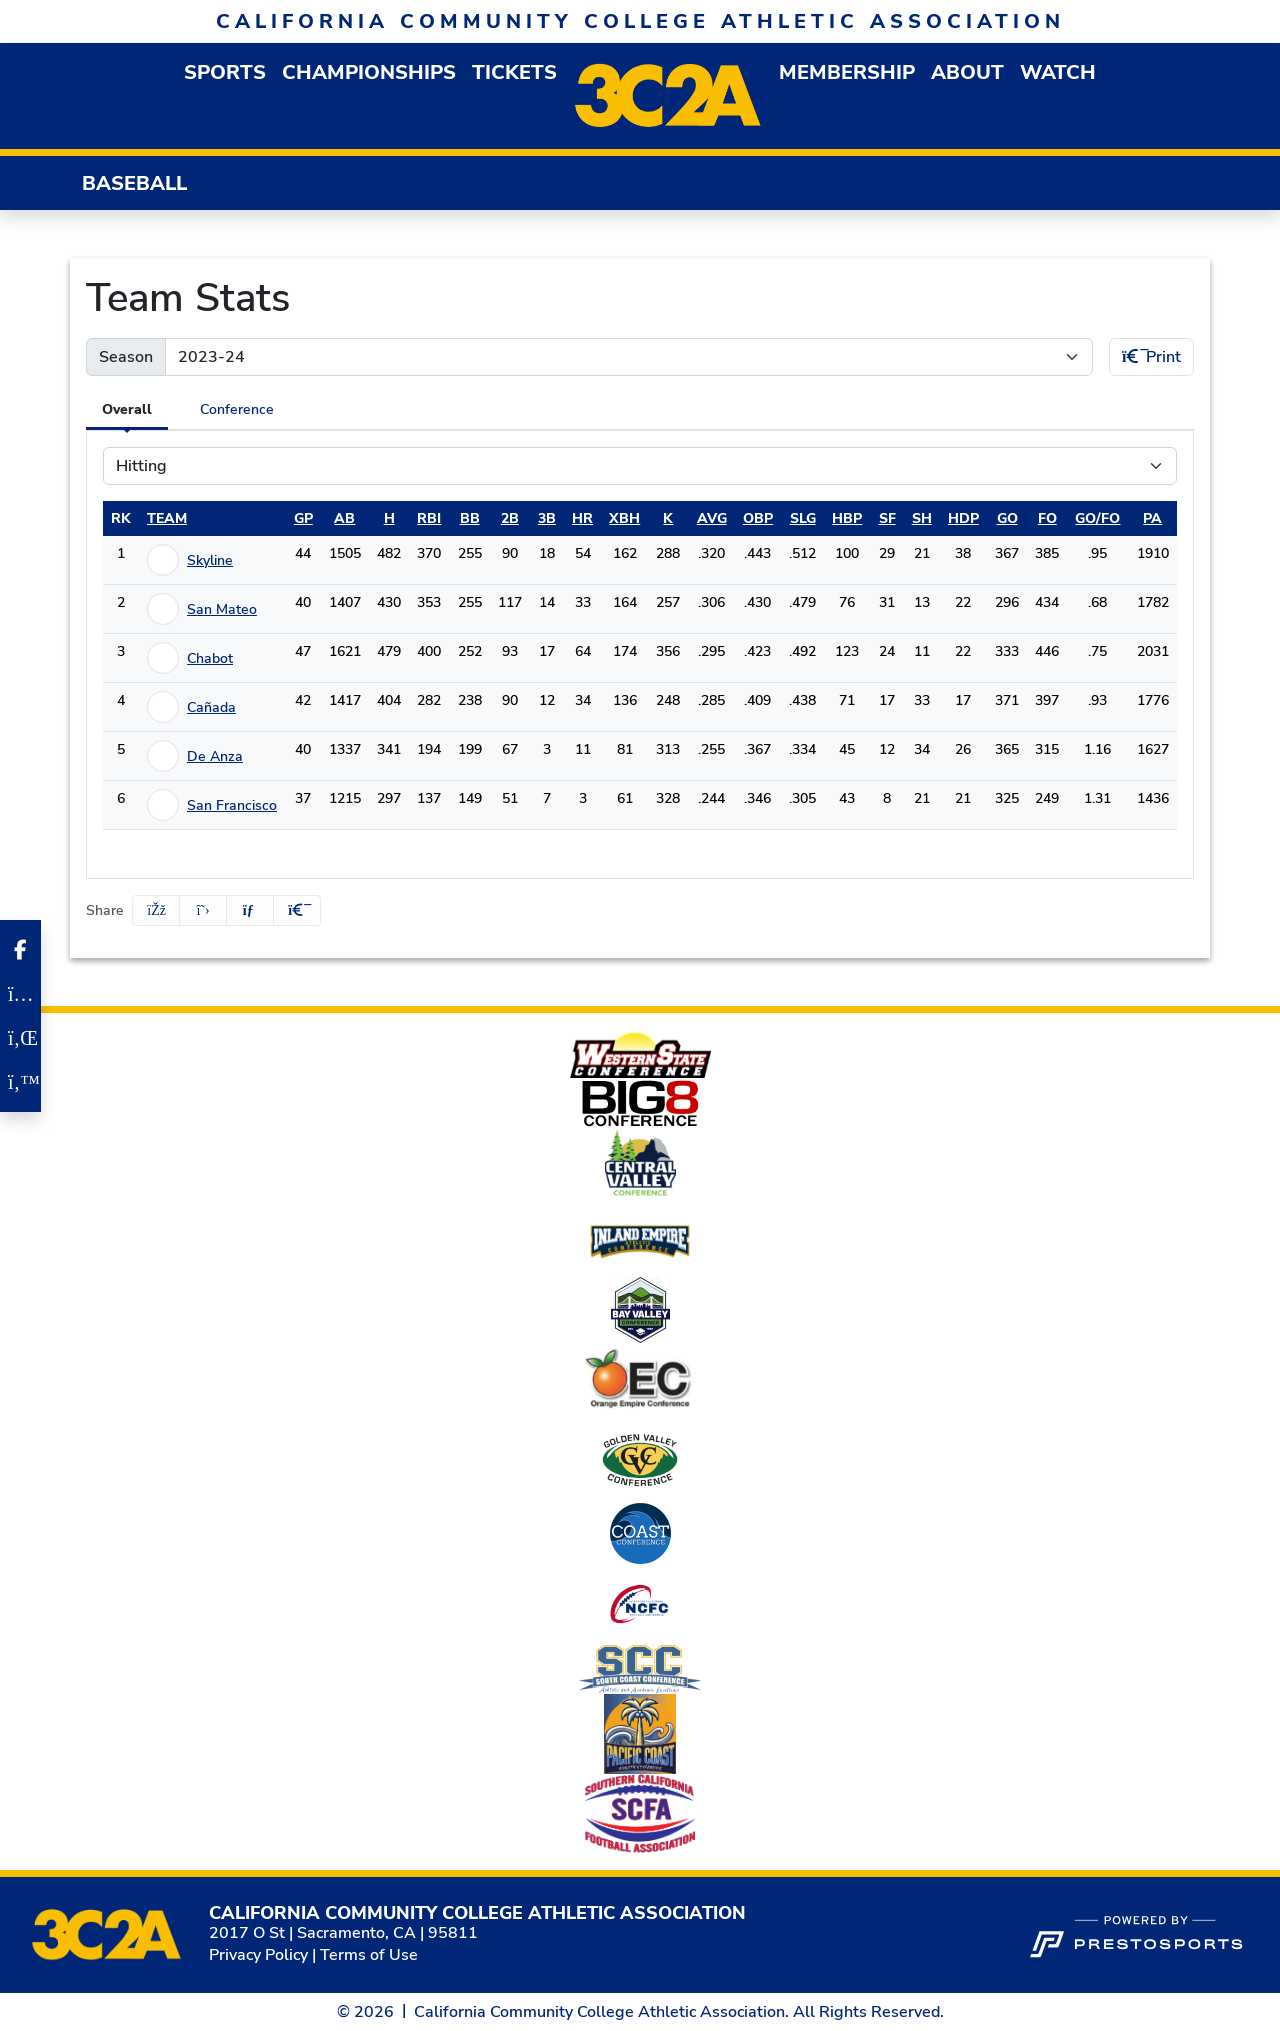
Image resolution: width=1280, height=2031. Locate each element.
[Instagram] (20, 994)
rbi (429, 518)
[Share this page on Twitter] (203, 910)
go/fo (1097, 518)
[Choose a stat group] (640, 466)
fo (1047, 518)
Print (1151, 357)
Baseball (134, 183)
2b (510, 518)
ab (344, 518)
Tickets (514, 72)
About (967, 72)
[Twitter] (20, 1082)
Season (126, 357)
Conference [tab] (237, 409)
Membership (847, 72)
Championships (369, 72)
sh (922, 518)
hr (582, 518)
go (1007, 518)
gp (303, 518)
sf (887, 518)
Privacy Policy (258, 1955)
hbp (847, 518)
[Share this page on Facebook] (156, 910)
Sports (225, 72)
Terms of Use (369, 1955)
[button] (225, 72)
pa (1152, 518)
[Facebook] (20, 950)
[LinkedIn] (20, 1038)
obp (758, 518)
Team (167, 518)
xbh (624, 518)
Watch (1058, 72)
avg (712, 518)
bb (470, 518)
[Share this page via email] (250, 910)
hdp (963, 518)
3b (547, 518)
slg (803, 518)
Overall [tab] (127, 409)
